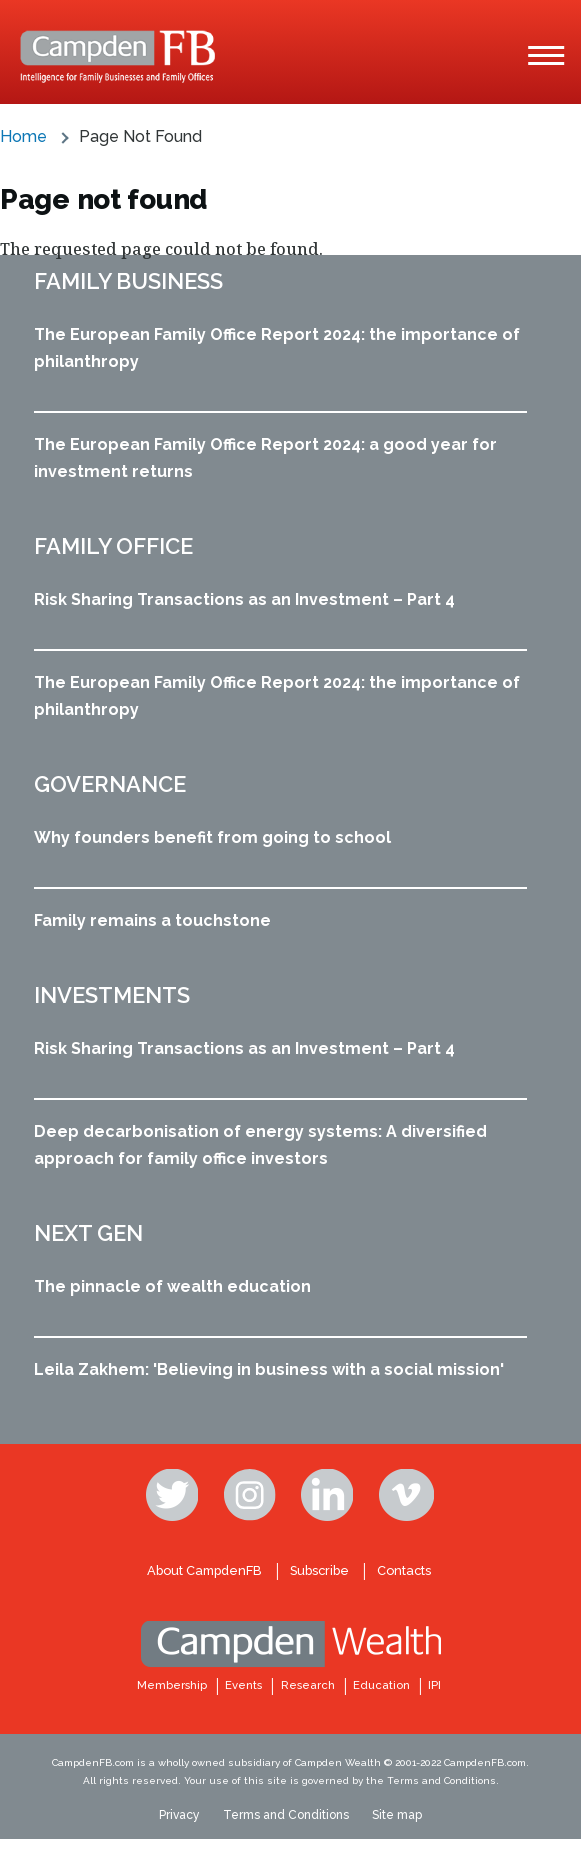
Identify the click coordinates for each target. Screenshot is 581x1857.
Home (23, 136)
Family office (113, 546)
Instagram (252, 1495)
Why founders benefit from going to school (212, 837)
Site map (397, 1815)
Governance (110, 784)
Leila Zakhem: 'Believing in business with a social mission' (269, 1369)
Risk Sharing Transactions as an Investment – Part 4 (244, 599)
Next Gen (88, 1233)
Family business (128, 281)
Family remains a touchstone (152, 920)
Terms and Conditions (286, 1815)
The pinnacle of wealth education (172, 1286)
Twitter (174, 1495)
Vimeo (407, 1495)
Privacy (179, 1815)
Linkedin (329, 1495)
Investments (112, 995)
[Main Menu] (546, 56)
